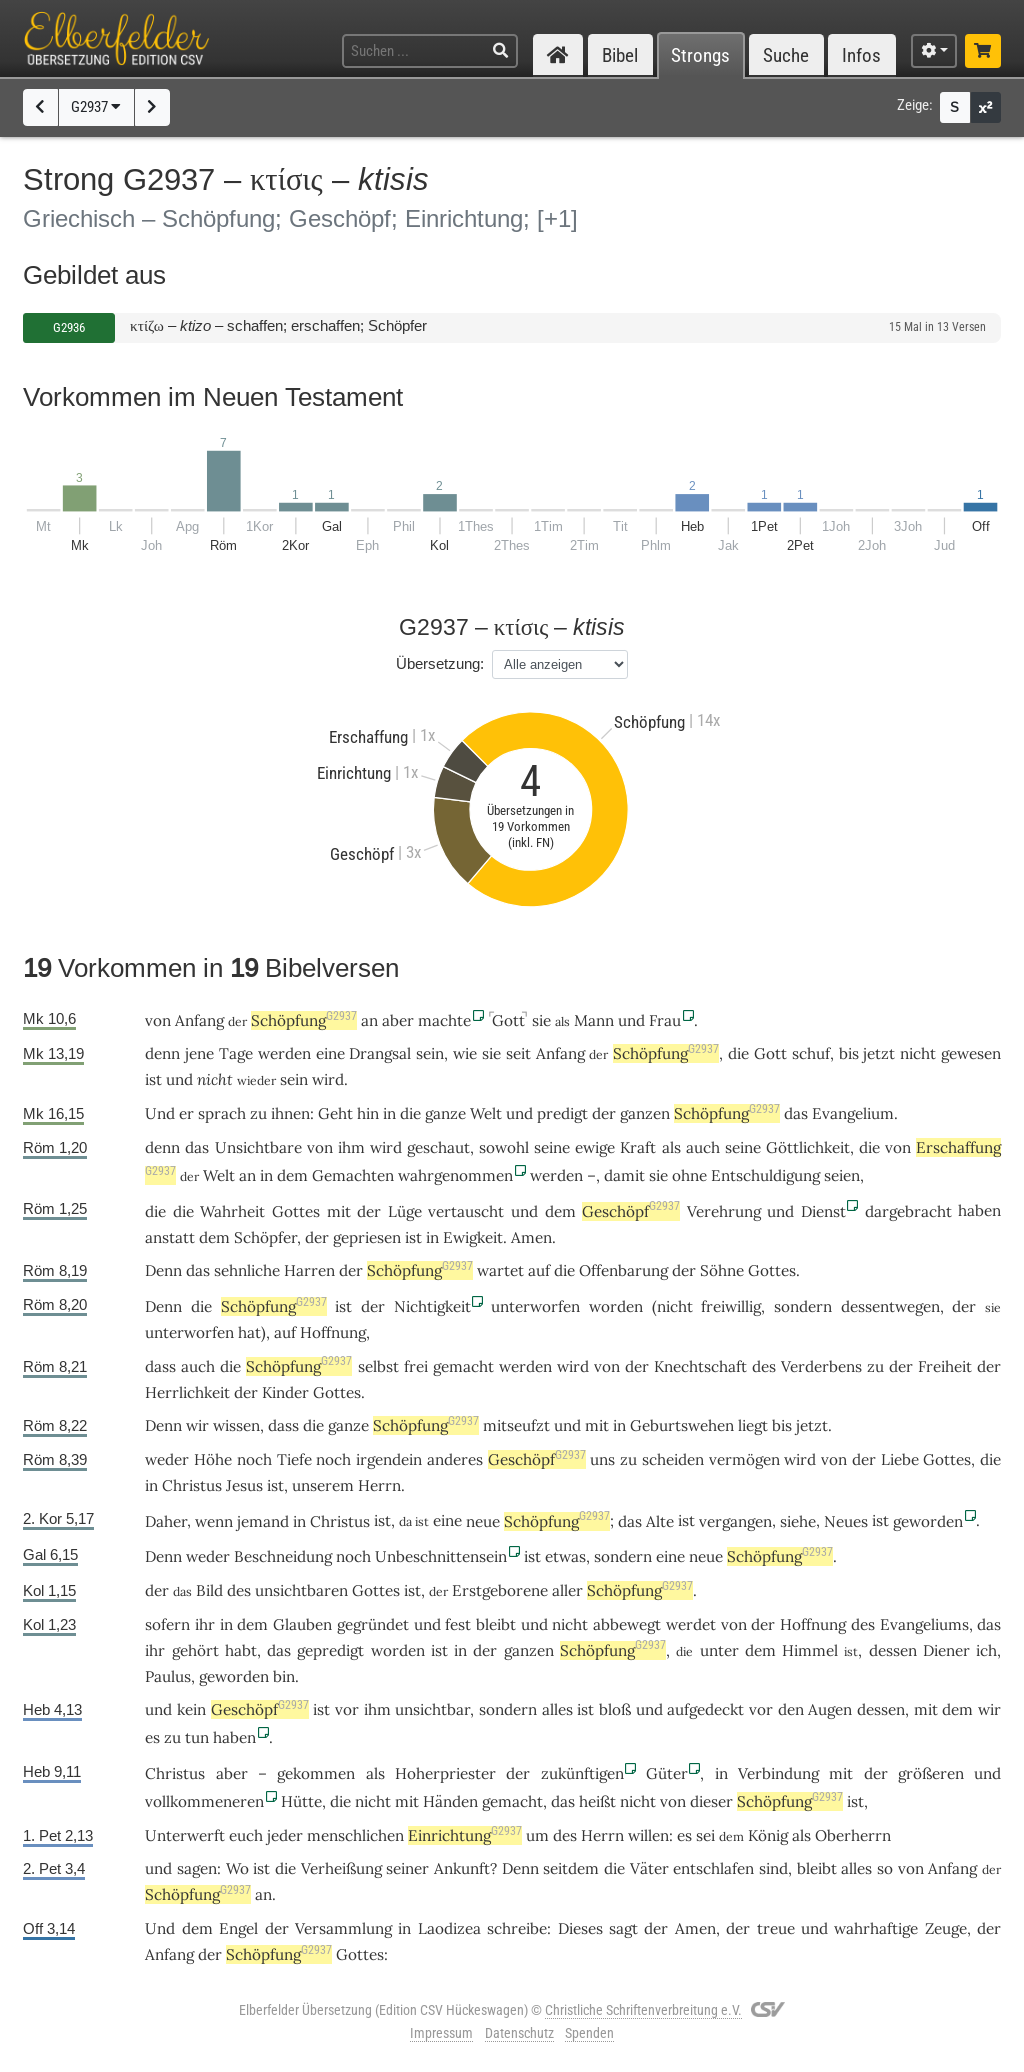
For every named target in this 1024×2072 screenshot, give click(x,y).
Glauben (302, 1624)
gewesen (971, 1053)
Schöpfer (265, 1237)
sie (541, 1020)
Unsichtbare (258, 1147)
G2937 (96, 107)
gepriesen (367, 1237)
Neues (846, 1521)
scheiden (673, 1459)
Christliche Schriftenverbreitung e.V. (643, 2010)
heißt (597, 1801)
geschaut (438, 1147)
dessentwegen (890, 1306)
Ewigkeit (473, 1237)
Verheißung (341, 1868)
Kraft (638, 1147)
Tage (236, 1053)
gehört (195, 1650)
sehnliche (247, 1270)
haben (234, 1737)
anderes (455, 1459)
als (671, 1147)
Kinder (285, 1392)
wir (989, 1709)
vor (347, 1709)
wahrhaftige (876, 1928)
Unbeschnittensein (441, 1556)
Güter (667, 1773)
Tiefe (294, 1459)
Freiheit (945, 1366)
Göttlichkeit (808, 1147)
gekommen (316, 1773)
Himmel (810, 1650)
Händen (450, 1801)
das (796, 1113)
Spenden (589, 2033)
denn (162, 1053)
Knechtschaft (700, 1366)
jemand (263, 1521)
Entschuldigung (765, 1175)
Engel (238, 1928)
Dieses (580, 1928)
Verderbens (821, 1366)
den (791, 1709)
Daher (166, 1521)
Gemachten (353, 1175)
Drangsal (380, 1053)
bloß (615, 1709)
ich (986, 1650)
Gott (508, 1020)
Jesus (244, 1485)
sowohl (504, 1147)
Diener (946, 1650)
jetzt (879, 1053)
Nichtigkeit (432, 1306)
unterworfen (535, 1306)
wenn (214, 1521)
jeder (285, 1835)
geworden (928, 1521)
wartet (500, 1270)
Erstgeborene (500, 1590)
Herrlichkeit (187, 1392)
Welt (486, 1113)
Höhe (213, 1459)
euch (246, 1835)
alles (557, 1709)
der (604, 1113)
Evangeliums (924, 1624)
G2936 (69, 327)
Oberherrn (853, 1835)
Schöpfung (304, 1020)
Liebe (900, 1459)
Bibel (620, 55)
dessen (893, 1650)
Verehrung (724, 1211)
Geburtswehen (682, 1425)
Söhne (722, 1270)
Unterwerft (185, 1835)
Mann (594, 1020)
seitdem (571, 1868)
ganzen (645, 1113)
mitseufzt (516, 1425)
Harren (309, 1270)
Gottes (296, 1211)
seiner (407, 1868)
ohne (689, 1175)
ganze (445, 1113)
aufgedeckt (705, 1709)
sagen (197, 1868)
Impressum (441, 2033)
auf (285, 1332)
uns (602, 1459)
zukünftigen (582, 1773)
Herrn (379, 1485)
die (738, 1053)
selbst (378, 1366)
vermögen (744, 1459)
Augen (830, 1709)
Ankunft (462, 1868)
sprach (222, 1113)
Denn (163, 1270)
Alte (660, 1521)
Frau (665, 1020)
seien (842, 1175)
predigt (562, 1113)
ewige (595, 1147)
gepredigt (330, 1650)
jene (199, 1053)
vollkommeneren (204, 1801)
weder (167, 1459)
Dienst (823, 1211)
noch (254, 1459)
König (768, 1835)
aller (567, 1590)
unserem (323, 1485)
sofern (167, 1624)
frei (416, 1366)
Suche (786, 55)
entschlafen (713, 1868)
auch (703, 1147)
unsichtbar (432, 1709)
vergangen (735, 1521)
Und (160, 1113)
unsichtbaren (301, 1590)
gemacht (463, 1366)
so (885, 1868)
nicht (918, 1053)
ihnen (290, 1113)
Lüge (405, 1211)
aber (398, 1020)
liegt (753, 1425)
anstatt (170, 1237)
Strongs (700, 55)
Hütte (301, 1801)
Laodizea (449, 1928)
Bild (209, 1590)
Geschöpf (631, 1211)
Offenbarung (623, 1270)
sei (705, 1835)
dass (160, 1366)
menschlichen (355, 1835)
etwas (565, 1556)
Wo (237, 1868)
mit (339, 1211)
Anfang (199, 1020)
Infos (861, 55)
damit (624, 1175)
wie (465, 1053)
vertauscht (466, 1211)
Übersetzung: (440, 663)
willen (648, 1835)
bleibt (496, 1624)
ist (413, 1237)
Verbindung (778, 1773)
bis (849, 1053)
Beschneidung (283, 1556)
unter (719, 1650)
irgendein (389, 1459)
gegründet (373, 1624)
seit (518, 1053)
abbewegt (627, 1624)
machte (444, 1020)
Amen (531, 1237)
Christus (192, 1485)
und (631, 1020)
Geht (335, 1113)
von (158, 1020)
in (389, 1113)
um (537, 1835)
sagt (623, 1928)
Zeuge (946, 1928)
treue (776, 1928)
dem (292, 1175)
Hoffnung (333, 1332)
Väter (649, 1868)
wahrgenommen (455, 1175)
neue (483, 1521)
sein (430, 1053)
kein (191, 1709)
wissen (236, 1425)
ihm (351, 1147)
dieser (711, 1801)
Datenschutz (519, 2033)
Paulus (168, 1676)
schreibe (517, 1928)
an (369, 1020)
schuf (811, 1053)
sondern (803, 1306)
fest (458, 1624)
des (764, 1366)
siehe (798, 1521)
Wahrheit (232, 1211)
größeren (931, 1773)
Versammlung (343, 1928)
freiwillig (731, 1306)
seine (552, 1147)
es (152, 1737)
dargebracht (908, 1211)
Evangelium (853, 1113)
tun (197, 1737)
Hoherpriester (445, 1773)
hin (368, 1113)
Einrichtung (465, 1835)
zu (875, 1366)
